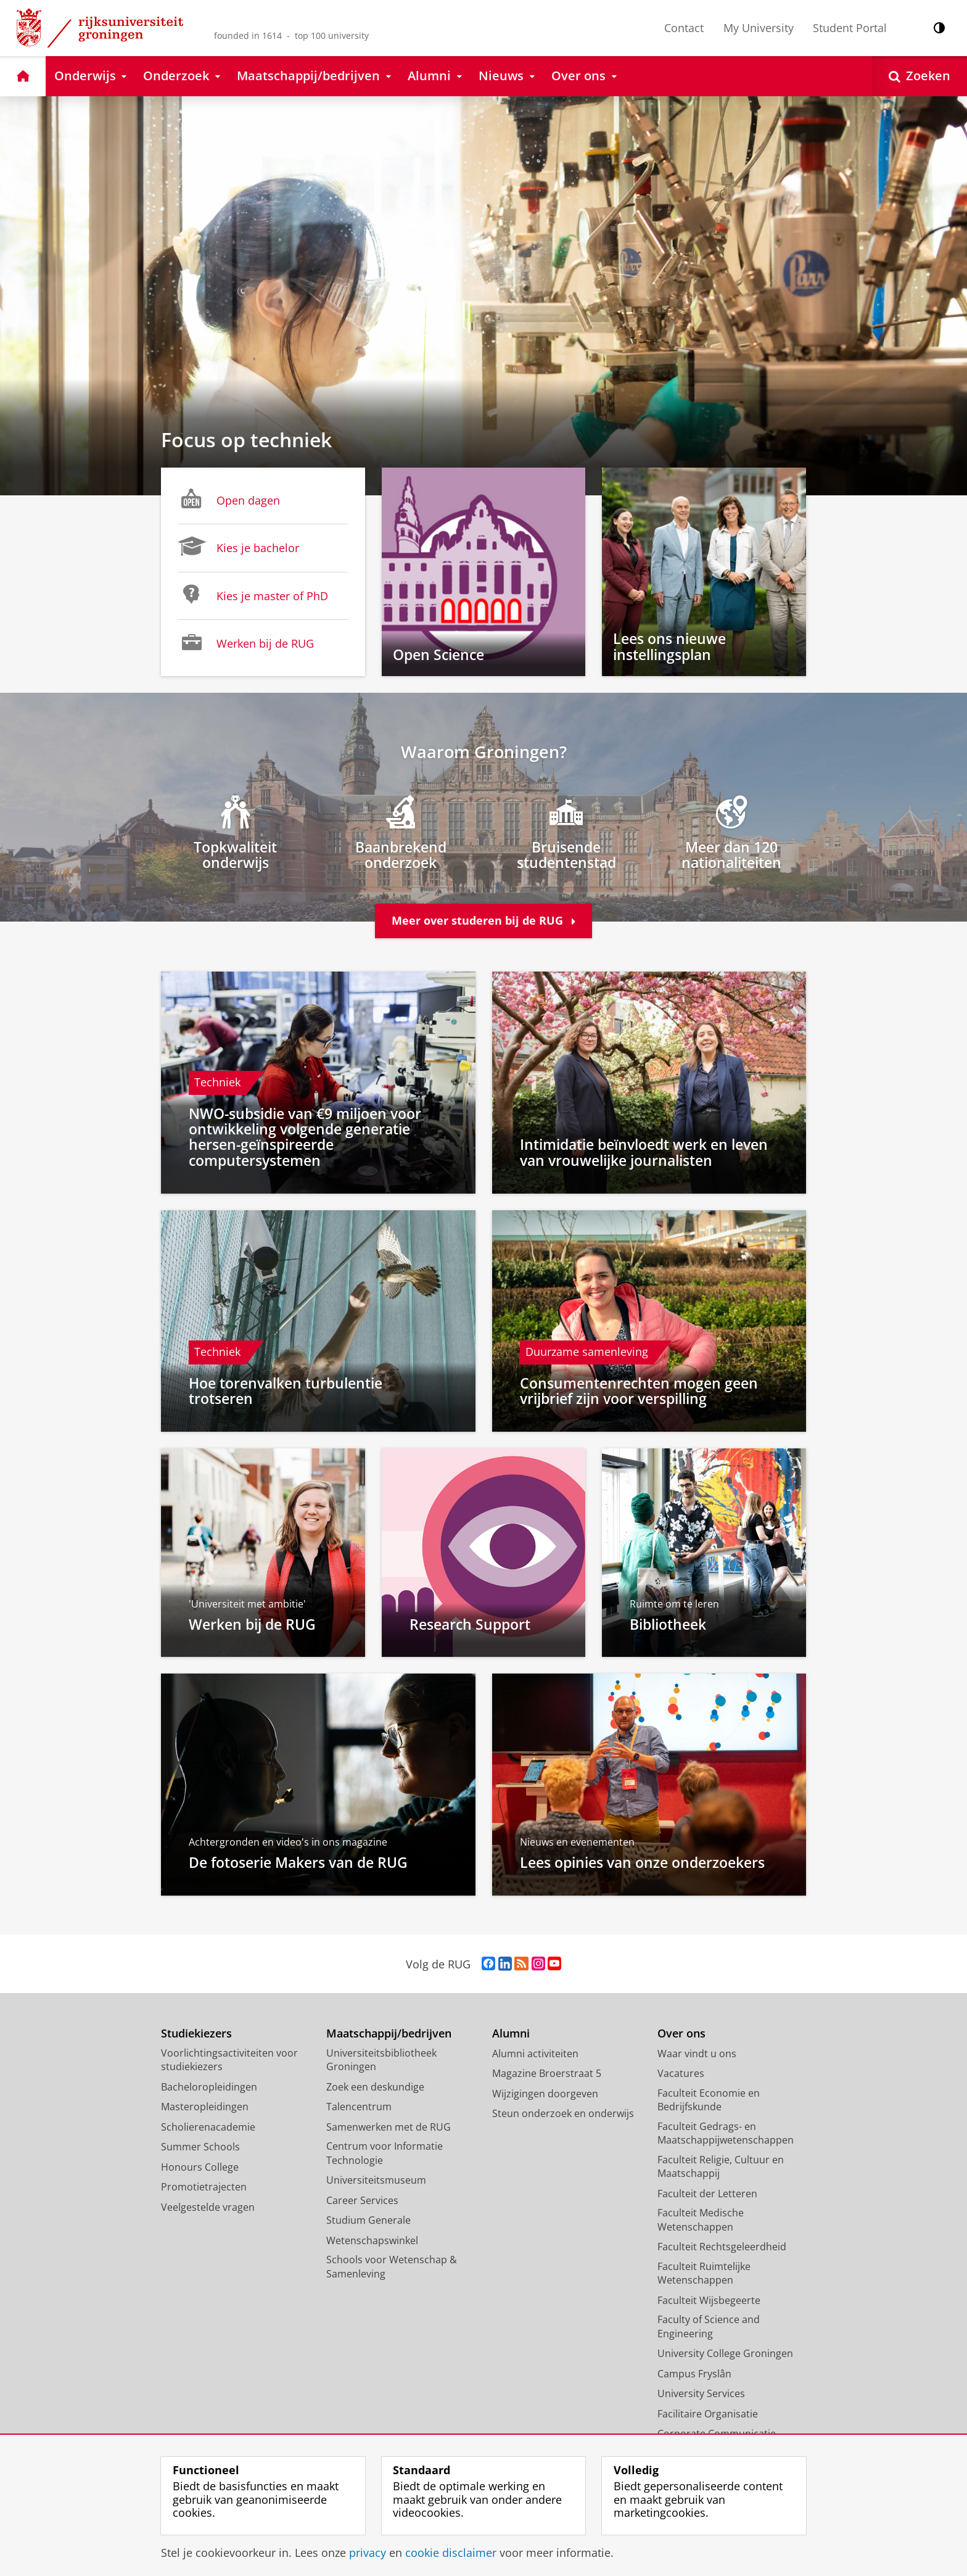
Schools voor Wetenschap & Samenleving (391, 2268)
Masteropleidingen (205, 2108)
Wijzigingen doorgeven (545, 2095)
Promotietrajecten (204, 2188)
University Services (701, 2394)
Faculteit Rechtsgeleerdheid (721, 2248)
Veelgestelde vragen (208, 2208)
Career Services (362, 2201)
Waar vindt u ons (696, 2055)
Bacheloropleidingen (209, 2088)
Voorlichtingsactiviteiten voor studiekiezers (229, 2061)
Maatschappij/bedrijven (388, 2035)
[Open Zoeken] (919, 76)
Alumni (511, 2035)
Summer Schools (200, 2148)
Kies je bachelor (238, 546)
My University (758, 27)
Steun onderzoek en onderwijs (563, 2114)
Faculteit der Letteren (707, 2195)
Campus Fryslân (694, 2375)
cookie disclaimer (450, 2552)
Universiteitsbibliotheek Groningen (381, 2061)
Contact (684, 27)
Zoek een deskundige (375, 2088)
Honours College (200, 2168)
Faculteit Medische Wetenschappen (700, 2221)
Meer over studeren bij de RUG (483, 921)
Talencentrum (359, 2108)
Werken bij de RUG (246, 642)
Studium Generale (368, 2221)
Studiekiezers (196, 2035)
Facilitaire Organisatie (707, 2415)
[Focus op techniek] (483, 295)
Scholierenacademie (208, 2128)
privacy (367, 2552)
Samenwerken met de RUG (388, 2128)
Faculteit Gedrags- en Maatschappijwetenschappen (725, 2135)
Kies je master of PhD (253, 595)
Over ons (681, 2035)
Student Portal (850, 27)
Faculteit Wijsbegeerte (708, 2301)
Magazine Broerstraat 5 (546, 2074)
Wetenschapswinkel (372, 2241)
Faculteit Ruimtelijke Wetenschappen (704, 2275)
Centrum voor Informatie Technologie (384, 2154)
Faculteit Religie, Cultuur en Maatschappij (720, 2168)
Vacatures (680, 2074)
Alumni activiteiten (535, 2055)
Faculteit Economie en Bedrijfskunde (708, 2101)
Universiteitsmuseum (376, 2181)
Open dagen (229, 499)
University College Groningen (725, 2354)
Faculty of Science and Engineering (708, 2328)
